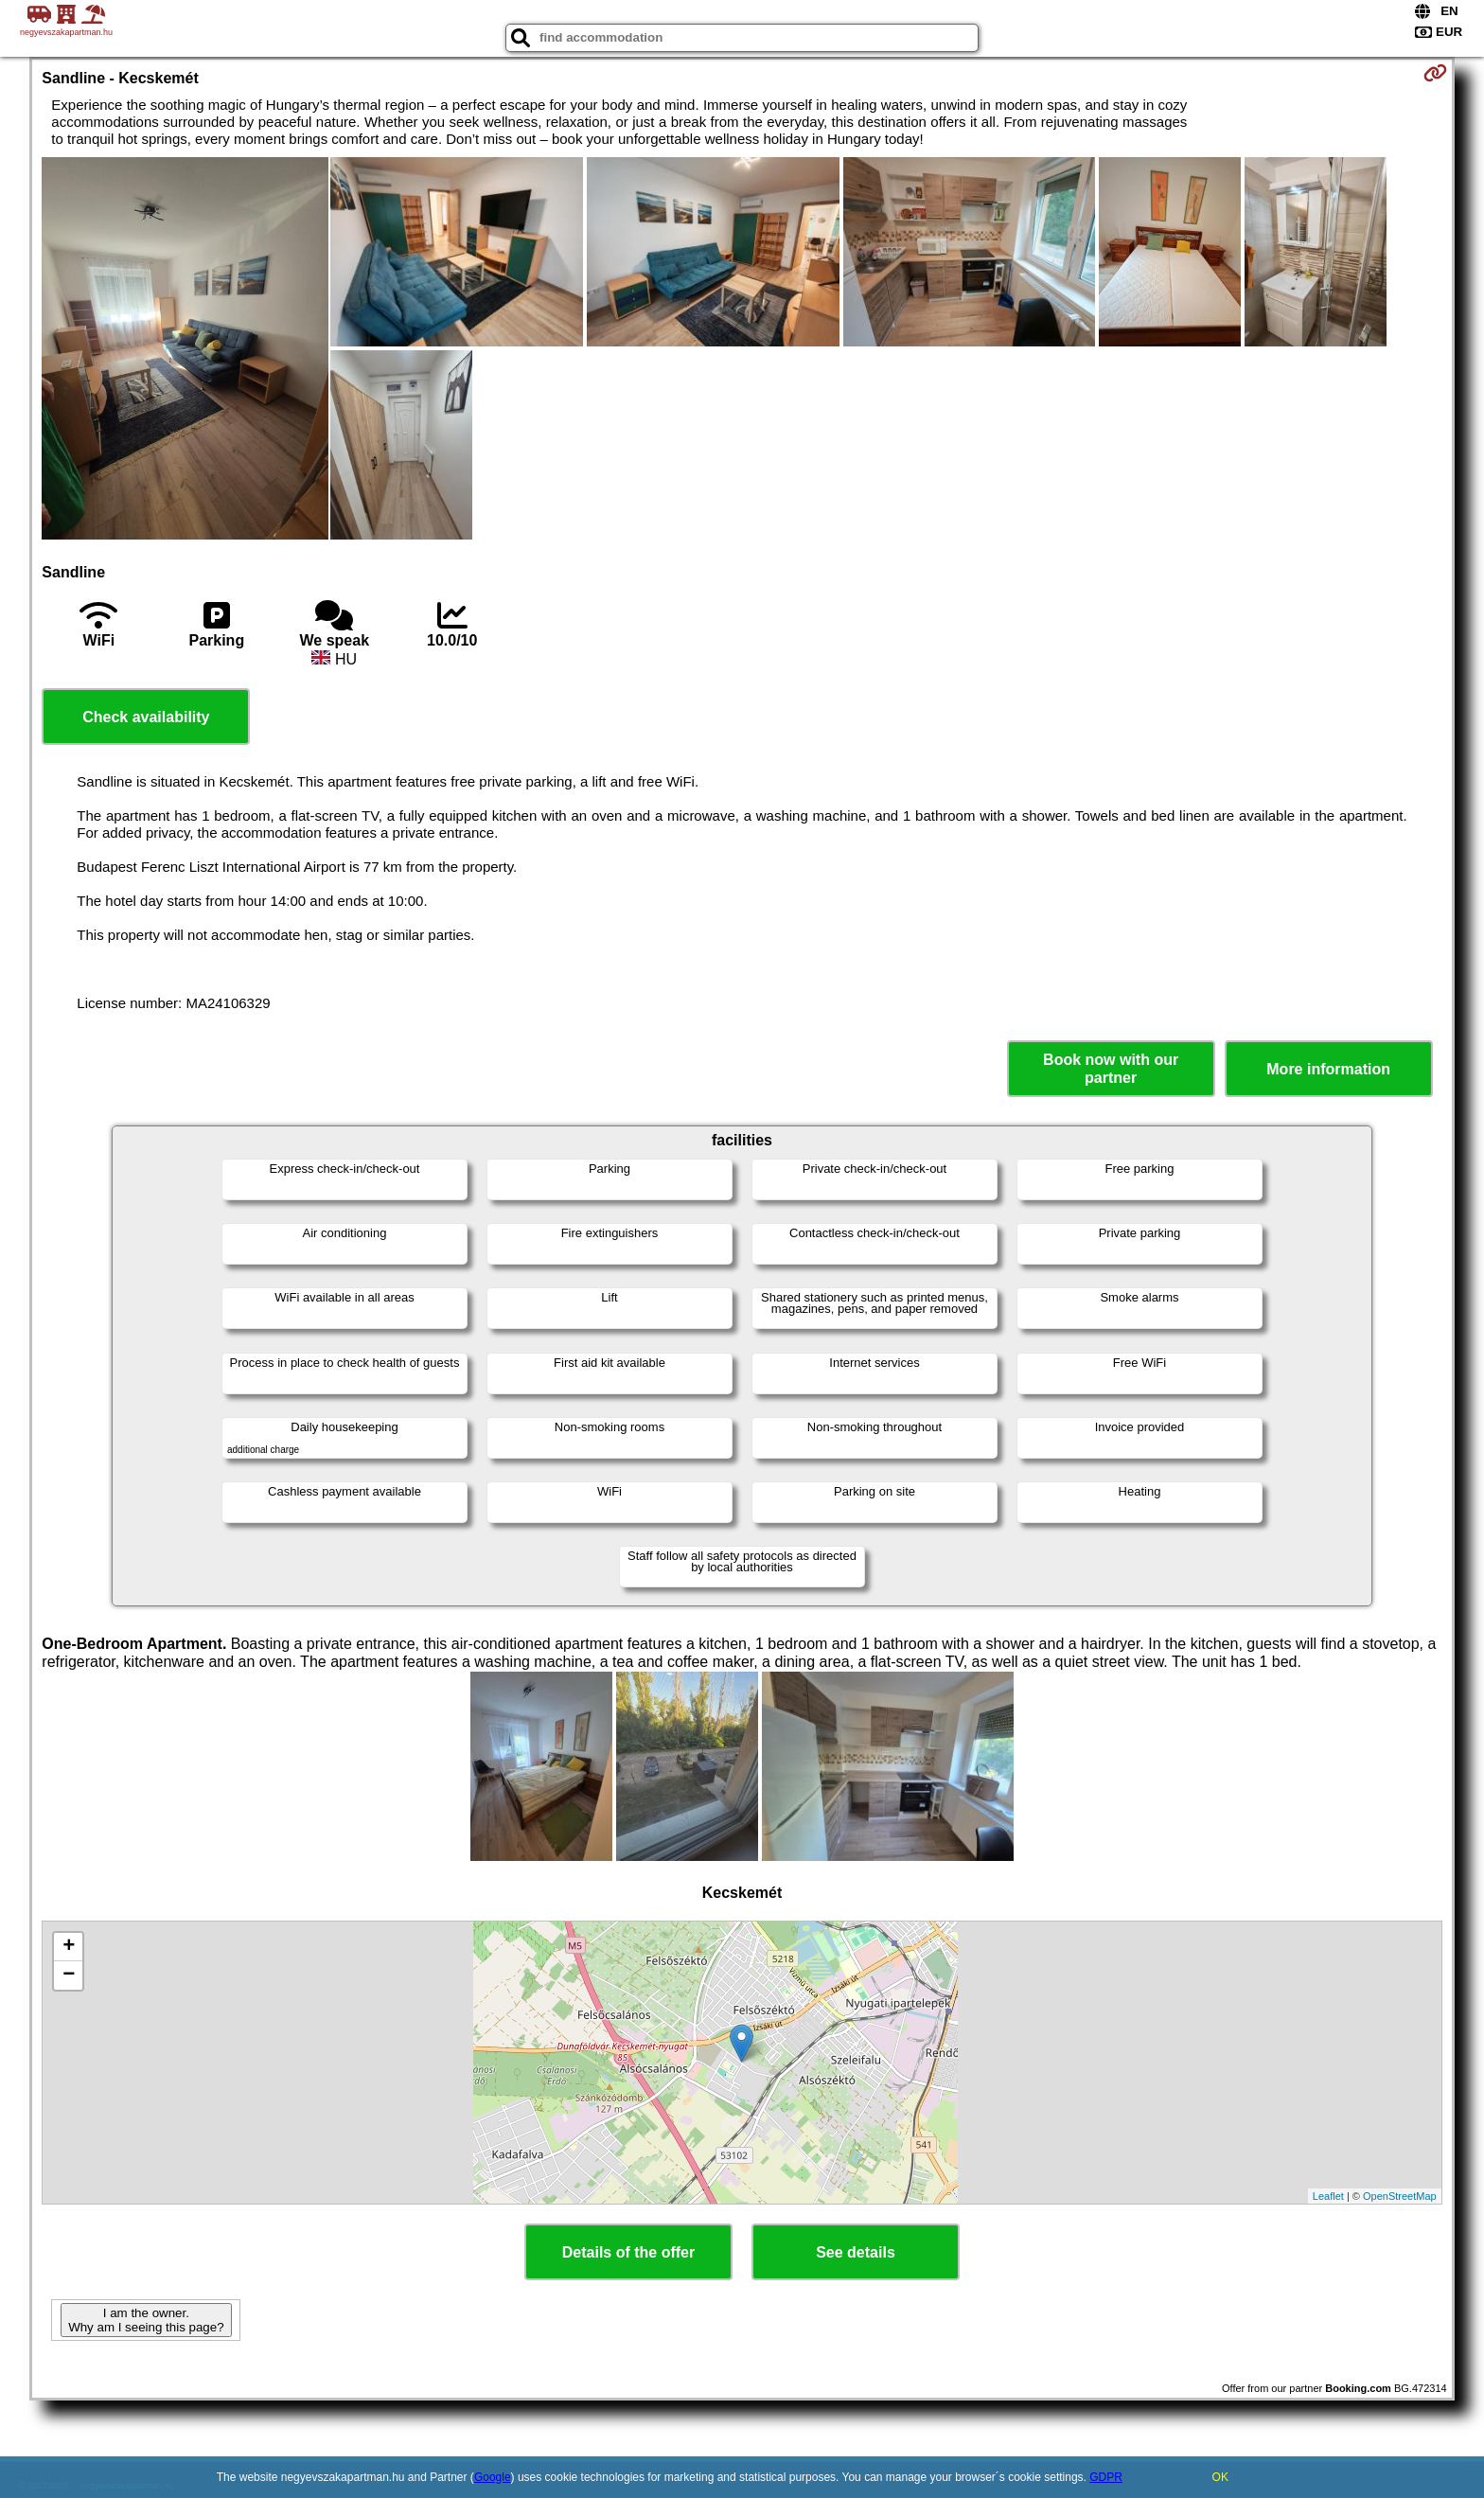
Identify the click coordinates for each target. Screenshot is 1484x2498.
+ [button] (68, 1947)
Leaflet (1328, 2196)
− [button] (68, 1975)
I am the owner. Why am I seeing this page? (145, 2320)
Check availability (145, 717)
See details (855, 2252)
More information (1328, 1069)
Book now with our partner (1110, 1069)
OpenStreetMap (1400, 2196)
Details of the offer (628, 2252)
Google (492, 2477)
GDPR (1105, 2477)
